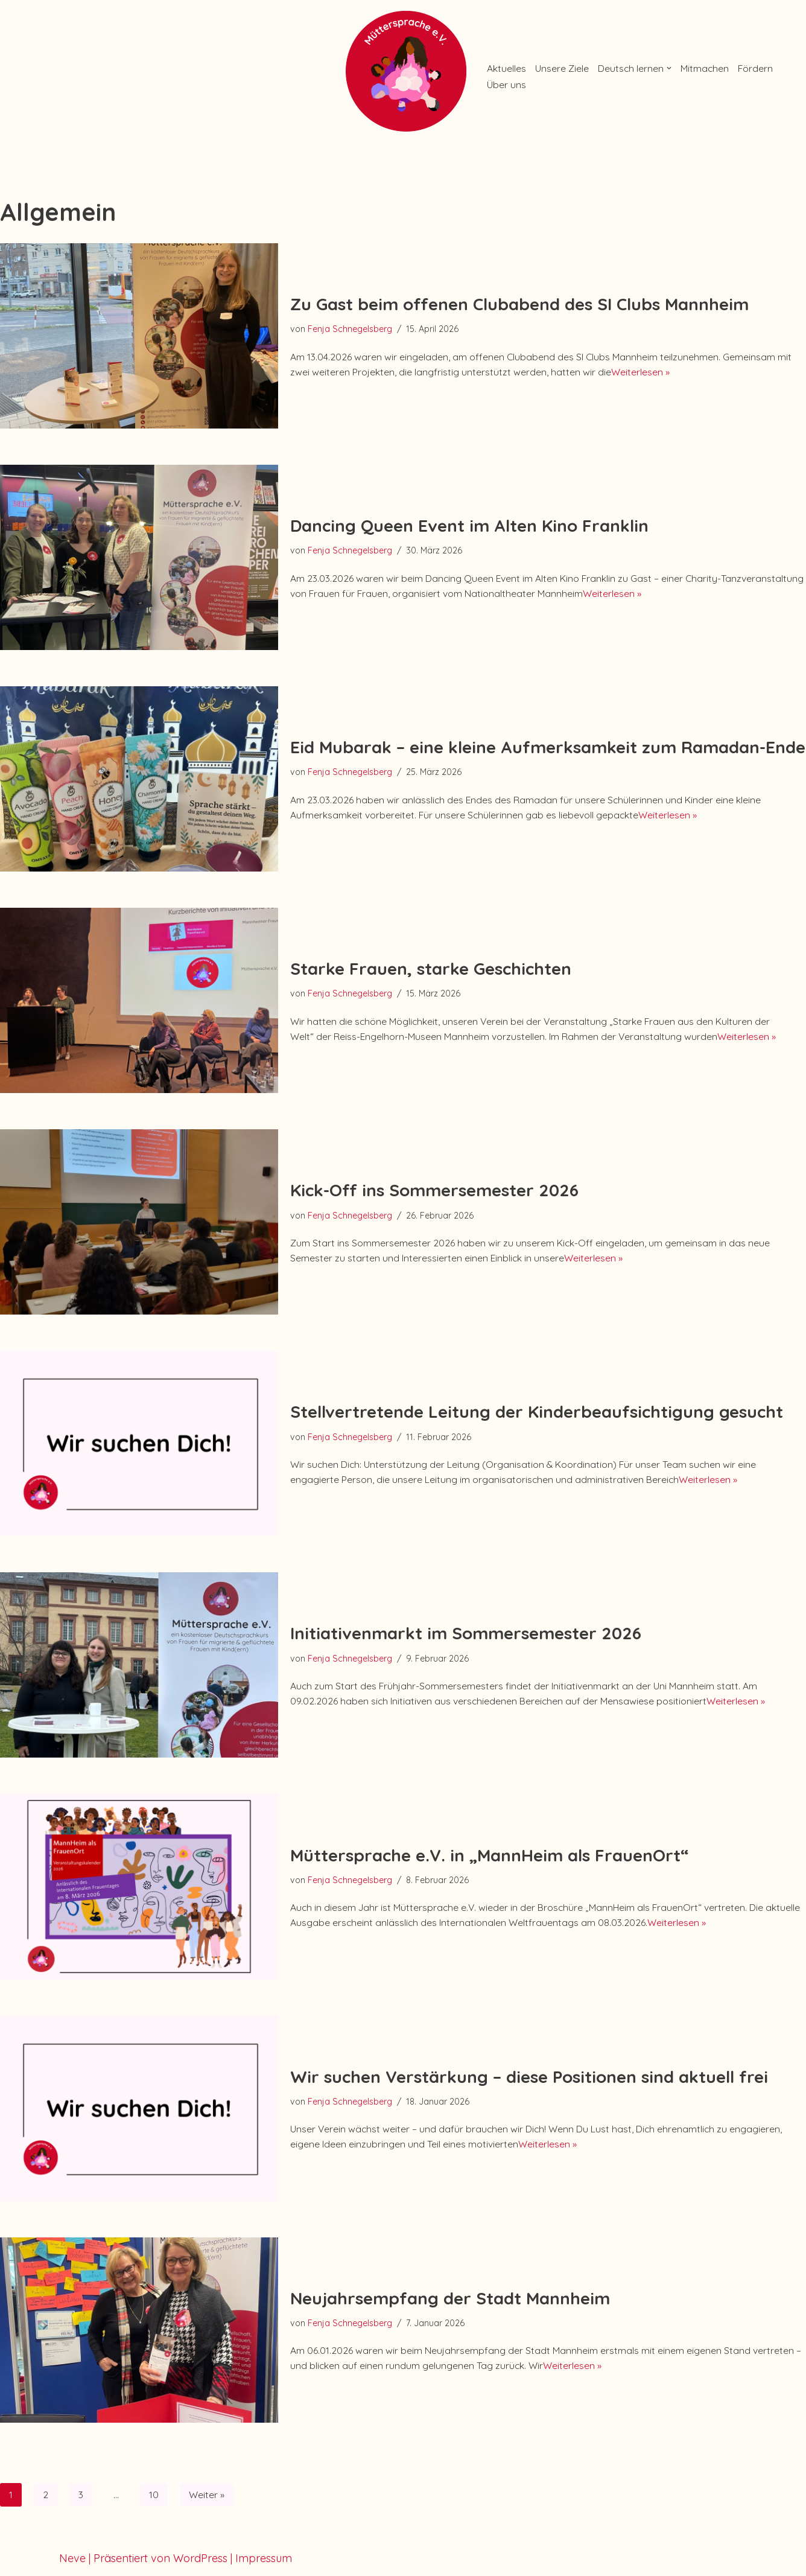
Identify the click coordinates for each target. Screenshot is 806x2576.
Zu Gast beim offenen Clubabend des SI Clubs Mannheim (519, 300)
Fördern (507, 85)
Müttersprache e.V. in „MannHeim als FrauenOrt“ (489, 1843)
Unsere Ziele (572, 67)
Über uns (559, 85)
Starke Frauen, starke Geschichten (430, 957)
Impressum (263, 2560)
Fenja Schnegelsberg (356, 327)
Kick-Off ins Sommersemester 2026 (434, 1186)
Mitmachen (733, 67)
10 (157, 2495)
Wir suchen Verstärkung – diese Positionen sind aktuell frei (529, 2072)
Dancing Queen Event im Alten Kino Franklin (469, 522)
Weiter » (213, 2495)
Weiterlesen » (765, 374)
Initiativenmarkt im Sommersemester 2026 (465, 1621)
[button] (693, 67)
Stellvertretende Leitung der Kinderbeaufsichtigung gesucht (536, 1400)
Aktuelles (509, 67)
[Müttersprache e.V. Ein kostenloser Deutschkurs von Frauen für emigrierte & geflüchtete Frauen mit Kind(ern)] (403, 71)
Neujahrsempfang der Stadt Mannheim (450, 2294)
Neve (72, 2560)
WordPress (200, 2560)
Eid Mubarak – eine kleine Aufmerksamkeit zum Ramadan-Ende (547, 743)
